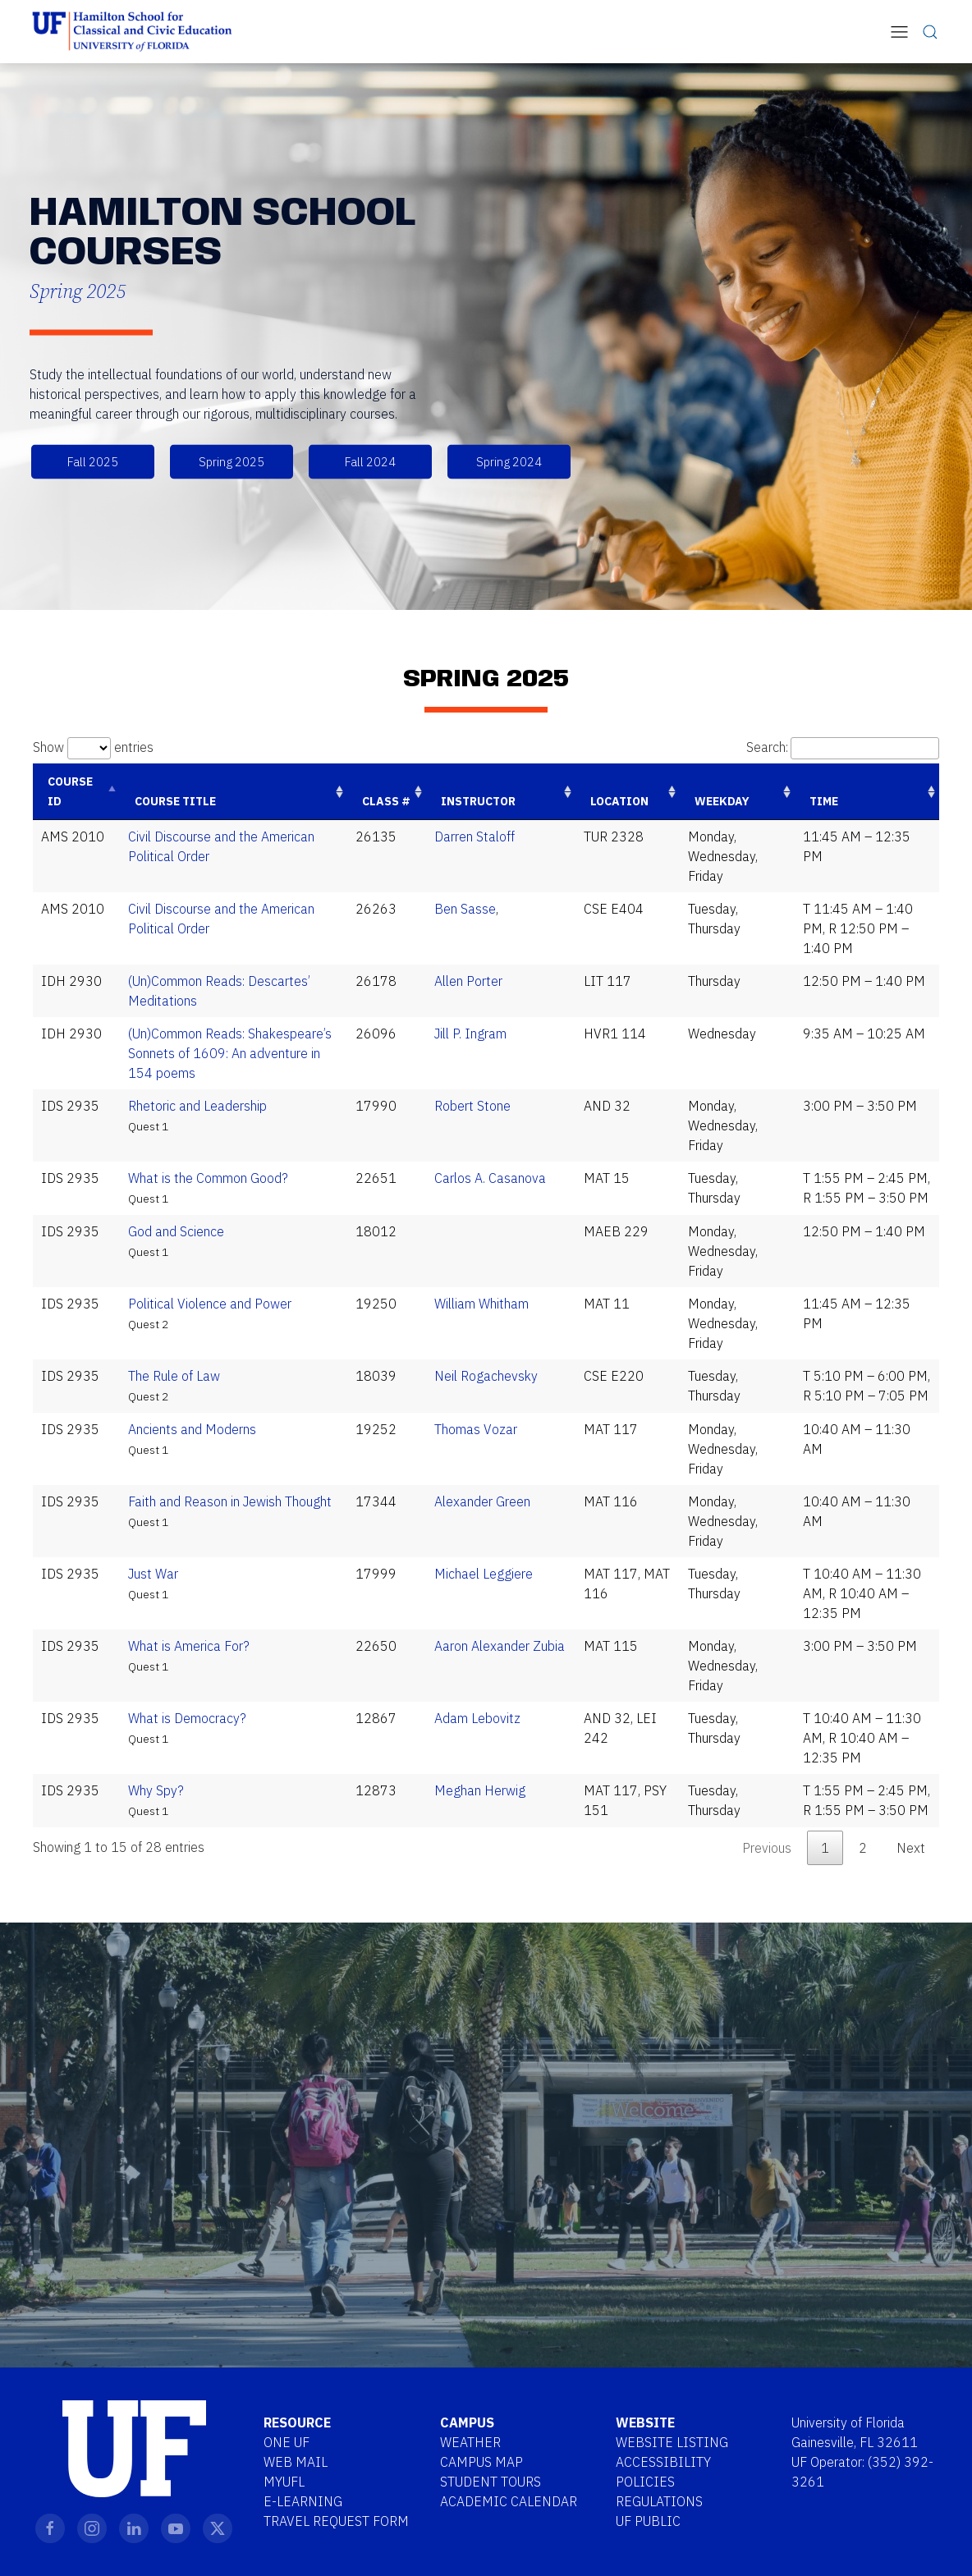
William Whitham (481, 1303)
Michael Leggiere (483, 1573)
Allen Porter (468, 981)
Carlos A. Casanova (490, 1178)
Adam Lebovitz (477, 1718)
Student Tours (490, 2481)
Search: (842, 747)
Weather (470, 2442)
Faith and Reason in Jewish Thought (230, 1501)
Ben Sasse (465, 909)
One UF (286, 2442)
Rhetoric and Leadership (197, 1106)
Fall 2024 (370, 462)
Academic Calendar (508, 2501)
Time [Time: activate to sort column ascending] (823, 801)
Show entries (93, 747)
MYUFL (284, 2481)
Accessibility (663, 2462)
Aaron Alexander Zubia (499, 1646)
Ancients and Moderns (192, 1429)
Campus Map (481, 2462)
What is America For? (189, 1646)
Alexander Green (482, 1501)
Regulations (659, 2501)
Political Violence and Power (209, 1303)
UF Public (648, 2521)
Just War (153, 1573)
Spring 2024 (509, 462)
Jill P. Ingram (470, 1033)
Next (910, 1848)
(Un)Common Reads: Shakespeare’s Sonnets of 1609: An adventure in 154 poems (230, 1053)
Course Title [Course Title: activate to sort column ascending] (175, 801)
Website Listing (672, 2442)
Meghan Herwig (479, 1790)
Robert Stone (472, 1106)
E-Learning (303, 2501)
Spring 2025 (231, 462)
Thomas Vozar (475, 1429)
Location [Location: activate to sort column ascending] (619, 801)
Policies (645, 2481)
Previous (766, 1848)
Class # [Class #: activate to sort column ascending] (386, 801)
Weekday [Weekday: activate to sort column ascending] (722, 801)
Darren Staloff (474, 836)
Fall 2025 (92, 462)
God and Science (176, 1231)
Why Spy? (156, 1790)
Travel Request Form (336, 2521)
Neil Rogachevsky (486, 1376)
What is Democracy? (187, 1718)
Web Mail (296, 2462)
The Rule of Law (174, 1376)
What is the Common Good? (208, 1178)
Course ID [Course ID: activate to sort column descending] (70, 791)
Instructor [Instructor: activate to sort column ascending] (478, 801)
